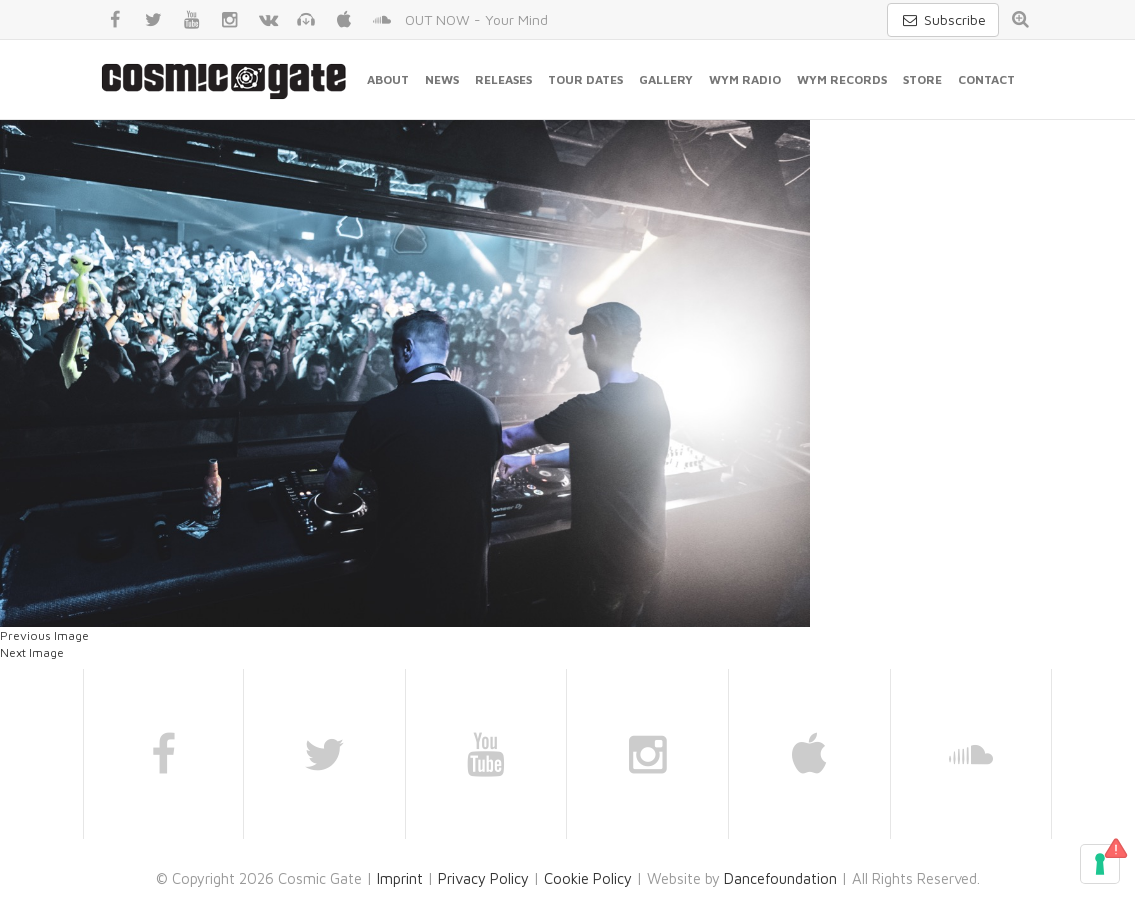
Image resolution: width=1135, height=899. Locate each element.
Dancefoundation (780, 878)
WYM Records (842, 79)
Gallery (666, 79)
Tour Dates (585, 79)
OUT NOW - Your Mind (476, 19)
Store (922, 79)
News (442, 79)
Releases (503, 79)
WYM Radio (745, 79)
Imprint (400, 878)
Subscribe (943, 19)
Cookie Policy (588, 878)
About (388, 79)
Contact (986, 79)
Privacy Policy (483, 878)
